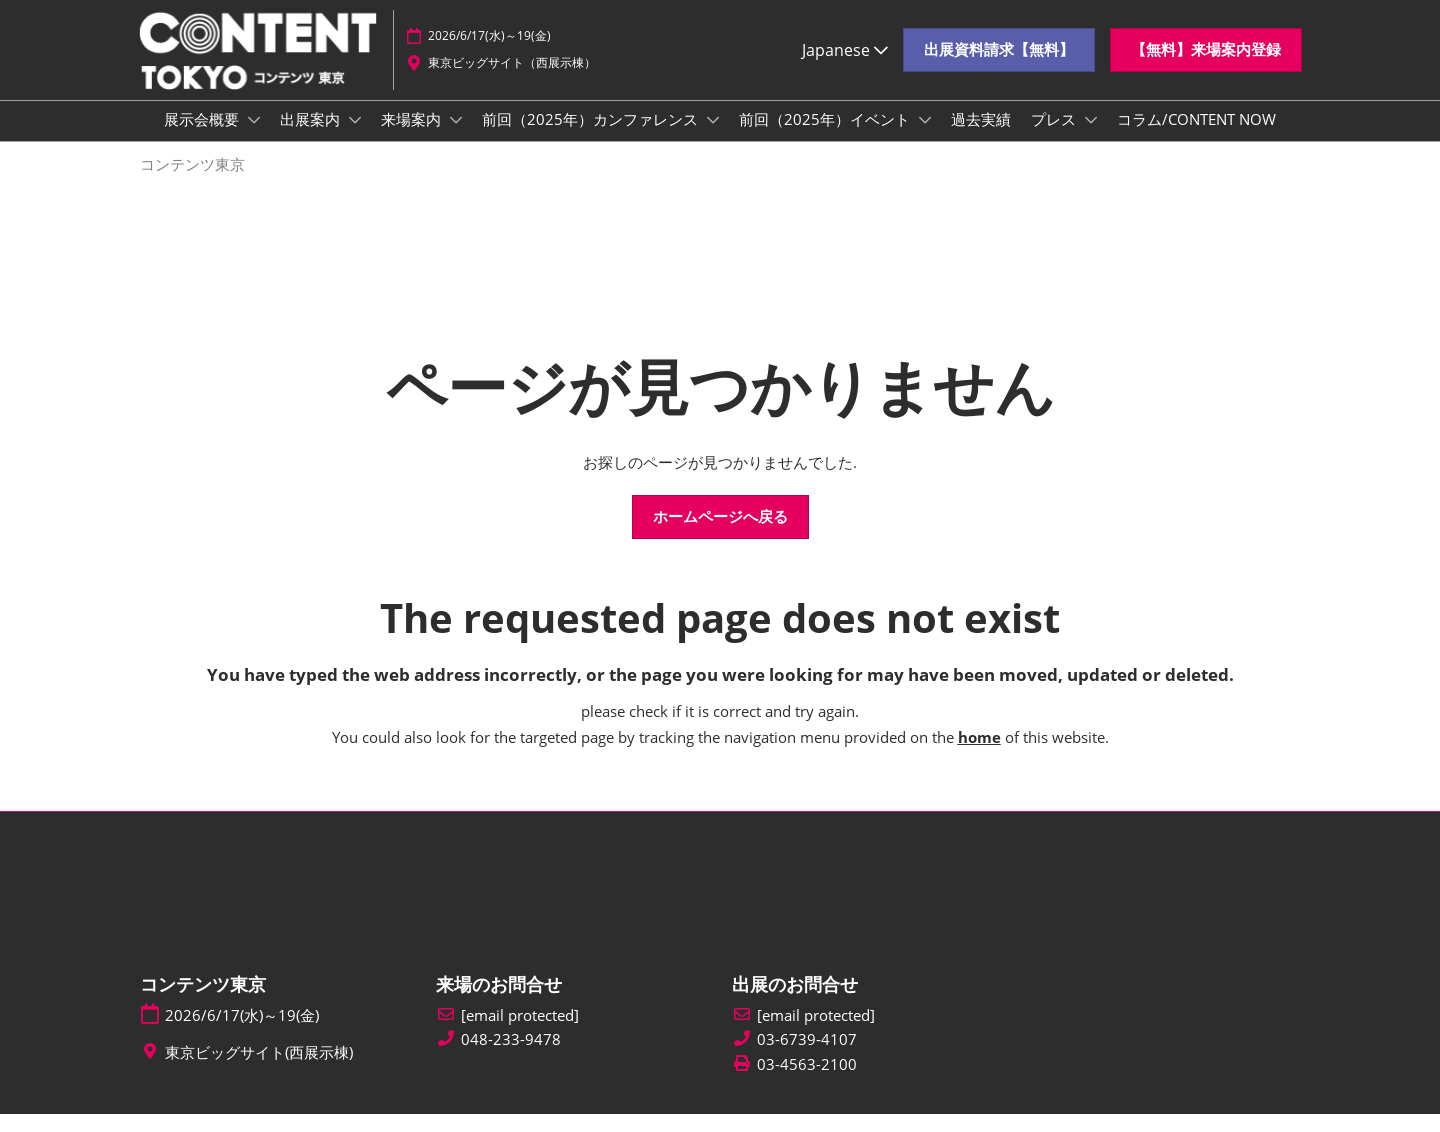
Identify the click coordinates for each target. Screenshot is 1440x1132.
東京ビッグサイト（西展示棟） (512, 72)
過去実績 (981, 138)
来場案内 (413, 138)
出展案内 (312, 138)
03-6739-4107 (807, 1057)
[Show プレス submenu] (1091, 139)
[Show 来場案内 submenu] (456, 139)
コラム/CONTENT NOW (1196, 138)
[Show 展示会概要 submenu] (254, 139)
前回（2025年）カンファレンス (592, 138)
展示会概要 (203, 138)
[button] (999, 60)
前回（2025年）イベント (826, 138)
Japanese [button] (845, 59)
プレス (1055, 138)
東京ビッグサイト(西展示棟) (259, 1070)
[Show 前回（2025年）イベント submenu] (925, 139)
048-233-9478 (511, 1057)
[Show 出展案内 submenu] (355, 139)
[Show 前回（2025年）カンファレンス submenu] (713, 139)
